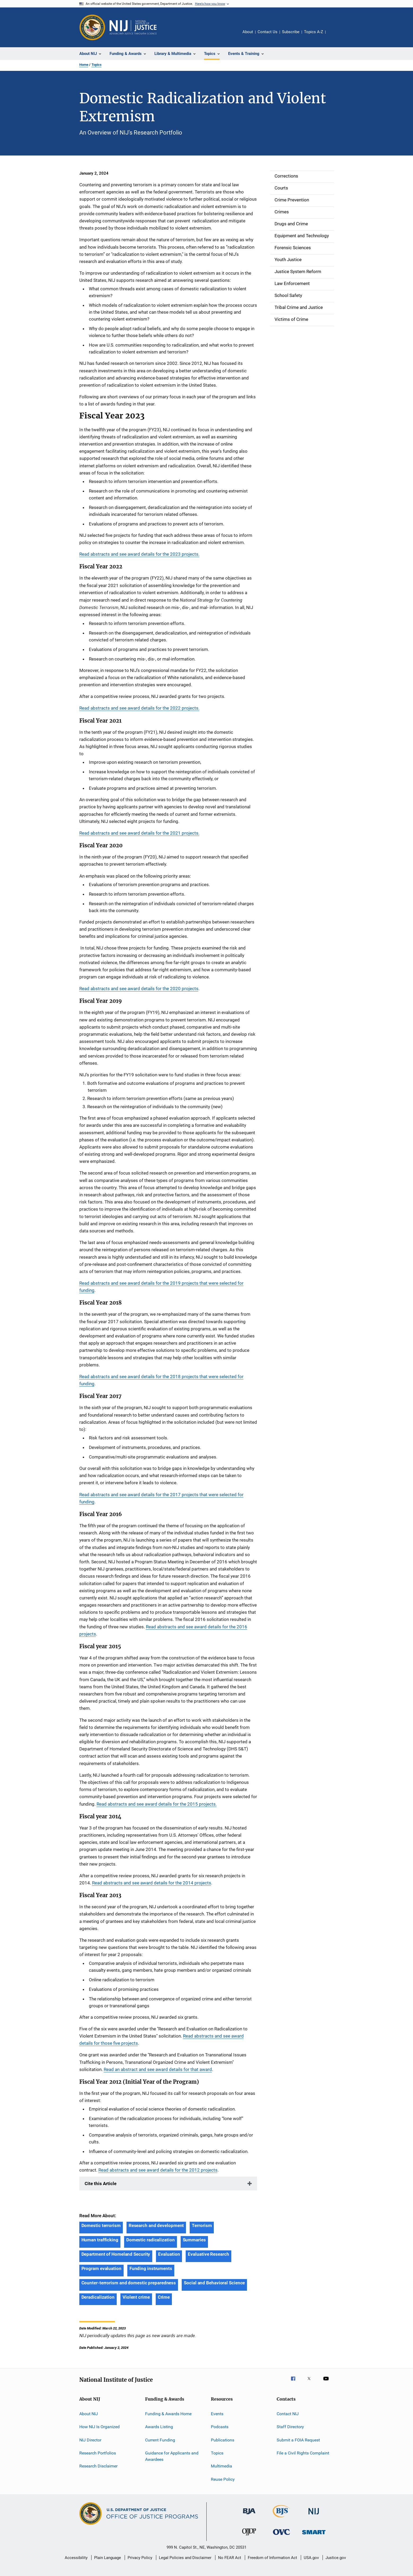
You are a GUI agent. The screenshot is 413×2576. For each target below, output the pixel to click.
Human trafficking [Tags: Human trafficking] (99, 2239)
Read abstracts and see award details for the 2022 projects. (139, 708)
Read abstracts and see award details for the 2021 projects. (139, 833)
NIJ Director (90, 2439)
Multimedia (221, 2466)
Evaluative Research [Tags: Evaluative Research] (208, 2254)
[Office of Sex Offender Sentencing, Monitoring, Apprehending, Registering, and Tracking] (313, 2535)
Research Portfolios (97, 2453)
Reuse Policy (223, 2479)
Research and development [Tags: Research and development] (156, 2225)
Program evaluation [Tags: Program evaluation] (101, 2268)
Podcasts (219, 2426)
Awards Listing (159, 2426)
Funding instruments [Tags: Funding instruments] (150, 2268)
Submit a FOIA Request (298, 2439)
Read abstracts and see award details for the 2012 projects (158, 2170)
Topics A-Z (313, 31)
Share (334, 35)
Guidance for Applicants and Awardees (171, 2456)
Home (83, 65)
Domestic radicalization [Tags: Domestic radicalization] (150, 2239)
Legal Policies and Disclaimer (185, 2557)
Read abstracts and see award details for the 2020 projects (138, 988)
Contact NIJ (288, 2413)
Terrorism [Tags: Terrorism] (202, 2225)
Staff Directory (290, 2426)
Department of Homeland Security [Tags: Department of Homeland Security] (115, 2254)
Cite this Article (100, 2183)
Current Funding (160, 2439)
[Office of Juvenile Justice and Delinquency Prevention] (249, 2536)
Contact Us (267, 31)
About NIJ (88, 2413)
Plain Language (107, 2557)
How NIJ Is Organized (99, 2426)
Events (217, 2413)
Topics (97, 65)
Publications (222, 2439)
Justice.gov (335, 2557)
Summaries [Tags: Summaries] (194, 2239)
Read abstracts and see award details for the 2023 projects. (139, 554)
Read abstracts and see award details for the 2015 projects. (157, 1804)
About (247, 31)
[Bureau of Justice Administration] (249, 2515)
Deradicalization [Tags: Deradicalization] (98, 2297)
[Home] (133, 27)
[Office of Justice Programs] (92, 27)
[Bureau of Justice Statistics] (281, 2518)
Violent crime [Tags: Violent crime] (136, 2297)
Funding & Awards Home (168, 2413)
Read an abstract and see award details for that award (158, 2069)
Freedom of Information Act (272, 2557)
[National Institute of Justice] (313, 2515)
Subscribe (290, 31)
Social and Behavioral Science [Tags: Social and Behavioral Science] (214, 2282)
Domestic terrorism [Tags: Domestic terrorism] (101, 2225)
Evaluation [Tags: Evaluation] (169, 2254)
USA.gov (311, 2557)
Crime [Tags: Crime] (164, 2297)
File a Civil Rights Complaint (303, 2453)
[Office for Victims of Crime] (281, 2536)
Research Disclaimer (98, 2466)
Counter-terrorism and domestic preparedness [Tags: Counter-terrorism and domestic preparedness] (128, 2282)
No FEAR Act (229, 2557)
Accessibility (76, 2557)
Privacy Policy (140, 2557)
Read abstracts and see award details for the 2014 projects (151, 1882)
